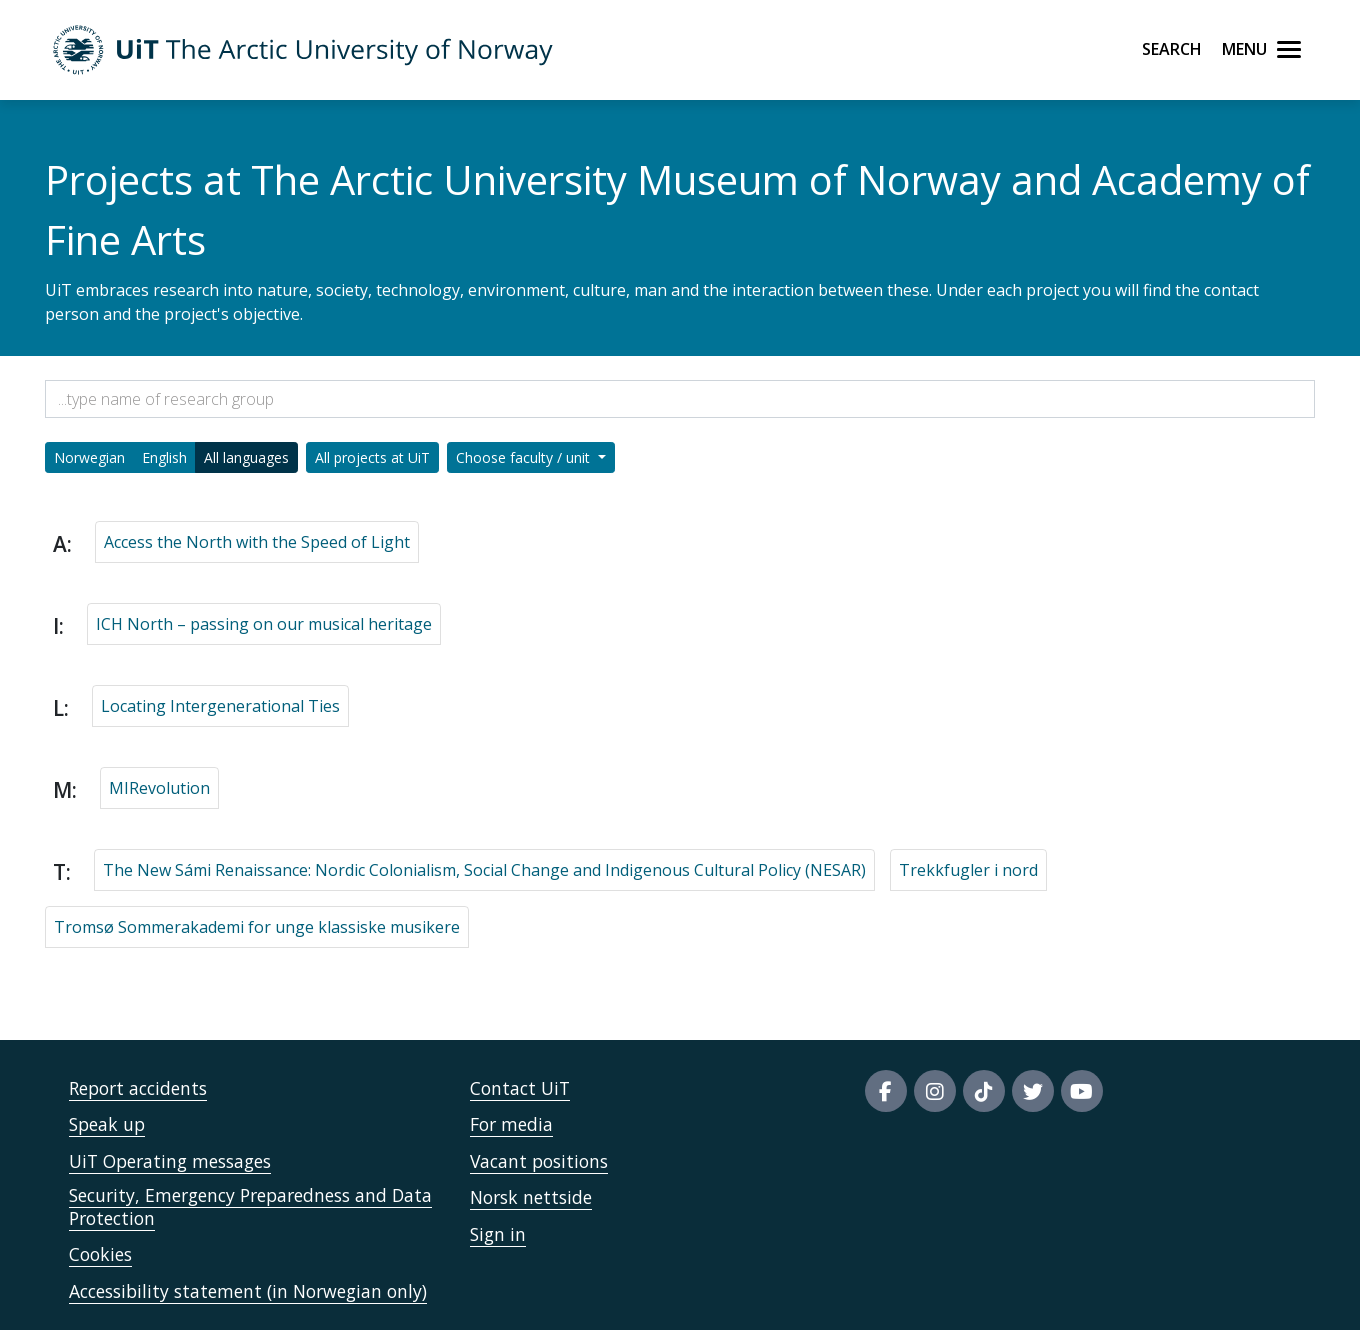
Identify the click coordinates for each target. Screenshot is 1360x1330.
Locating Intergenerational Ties (220, 706)
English (164, 457)
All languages (246, 457)
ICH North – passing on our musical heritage (264, 624)
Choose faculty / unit (525, 457)
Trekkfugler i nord (968, 870)
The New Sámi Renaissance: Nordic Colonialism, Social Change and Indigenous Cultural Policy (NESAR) (484, 870)
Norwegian (89, 457)
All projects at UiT (372, 457)
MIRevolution (159, 788)
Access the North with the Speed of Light (257, 542)
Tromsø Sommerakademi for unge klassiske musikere (257, 927)
